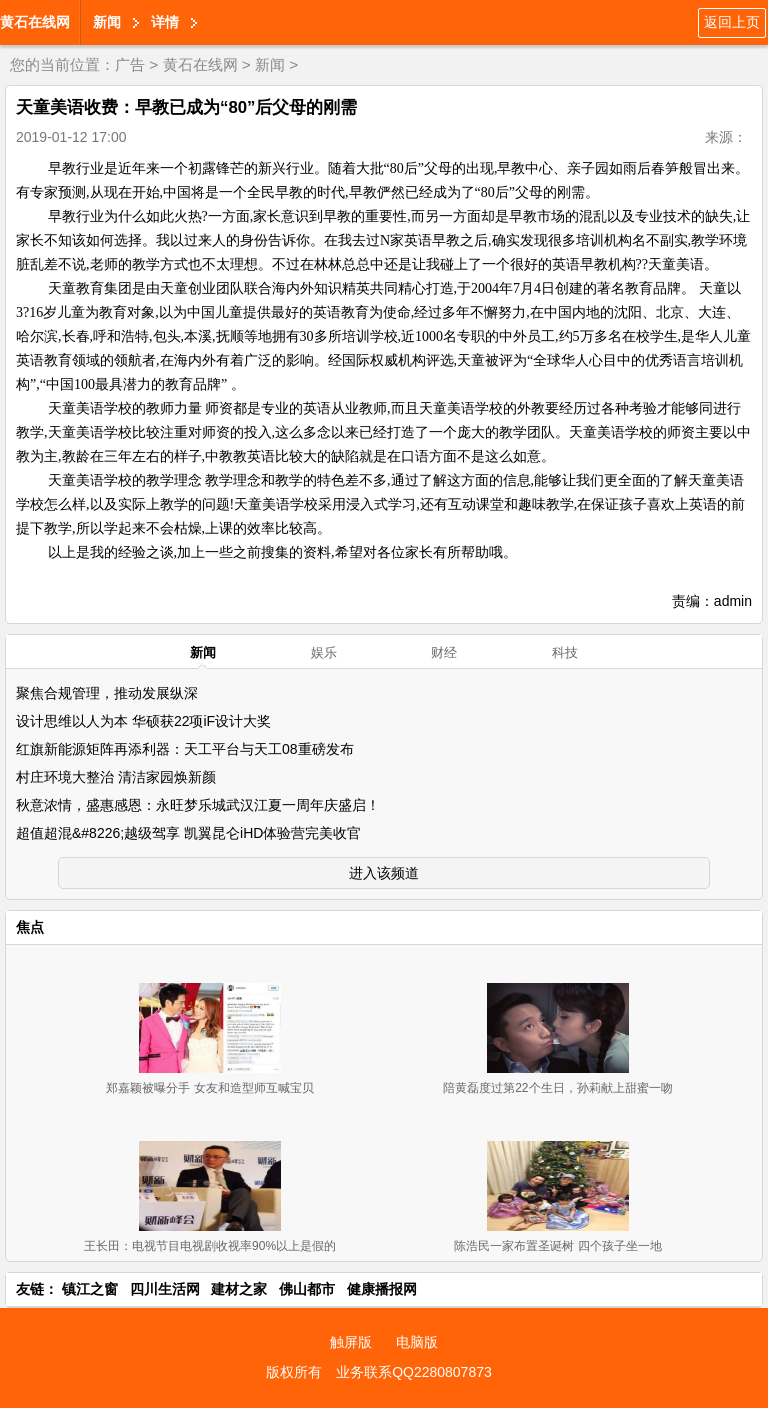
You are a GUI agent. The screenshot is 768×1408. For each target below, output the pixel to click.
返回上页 (732, 22)
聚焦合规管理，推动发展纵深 (107, 693)
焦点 (30, 927)
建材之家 (239, 1289)
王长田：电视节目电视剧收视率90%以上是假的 (210, 1246)
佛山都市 (307, 1289)
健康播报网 (382, 1289)
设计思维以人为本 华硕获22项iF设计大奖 (143, 721)
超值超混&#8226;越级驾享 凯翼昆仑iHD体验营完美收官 (188, 833)
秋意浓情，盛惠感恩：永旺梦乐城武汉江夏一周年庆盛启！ (198, 805)
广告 (130, 64)
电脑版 (417, 1342)
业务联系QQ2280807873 (414, 1372)
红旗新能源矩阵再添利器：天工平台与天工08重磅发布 (185, 749)
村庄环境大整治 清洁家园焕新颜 (116, 777)
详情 (165, 22)
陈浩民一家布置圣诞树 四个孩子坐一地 (557, 1246)
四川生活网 (165, 1289)
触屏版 (351, 1342)
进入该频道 (384, 873)
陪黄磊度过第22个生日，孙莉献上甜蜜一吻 (557, 1088)
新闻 (107, 22)
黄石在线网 (35, 22)
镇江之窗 (90, 1289)
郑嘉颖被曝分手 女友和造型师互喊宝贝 (209, 1088)
